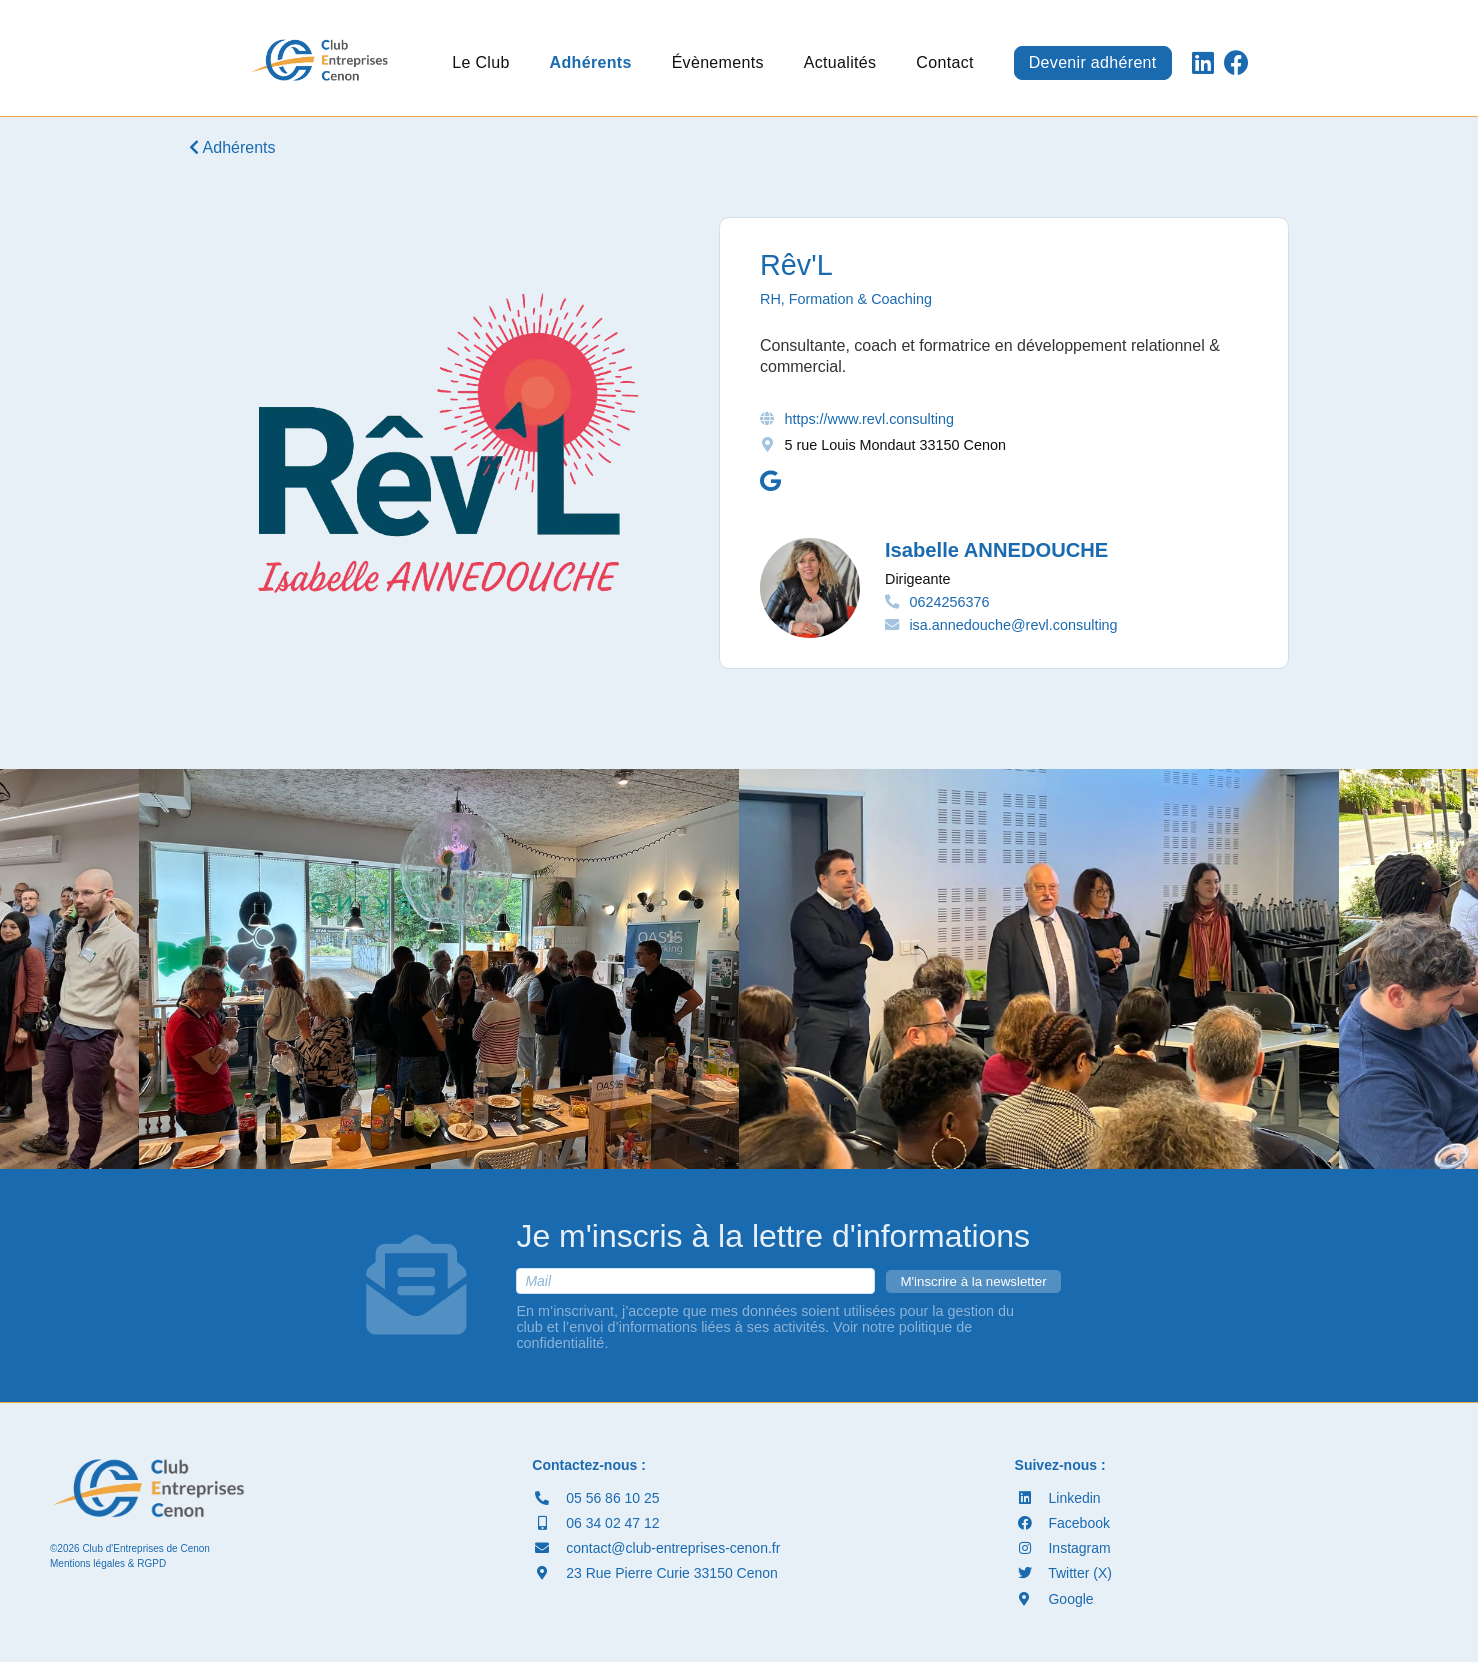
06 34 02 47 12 (595, 1523)
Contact (944, 62)
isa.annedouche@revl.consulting (1013, 625)
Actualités (840, 62)
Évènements (718, 62)
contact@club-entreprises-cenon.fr (656, 1548)
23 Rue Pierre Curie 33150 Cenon (655, 1573)
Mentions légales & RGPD (108, 1563)
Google (1054, 1599)
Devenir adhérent (1093, 62)
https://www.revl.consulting (869, 419)
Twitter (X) (1063, 1573)
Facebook (1062, 1523)
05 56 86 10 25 (595, 1498)
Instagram (1063, 1548)
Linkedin (1058, 1498)
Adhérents (591, 62)
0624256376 (949, 602)
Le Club (480, 62)
